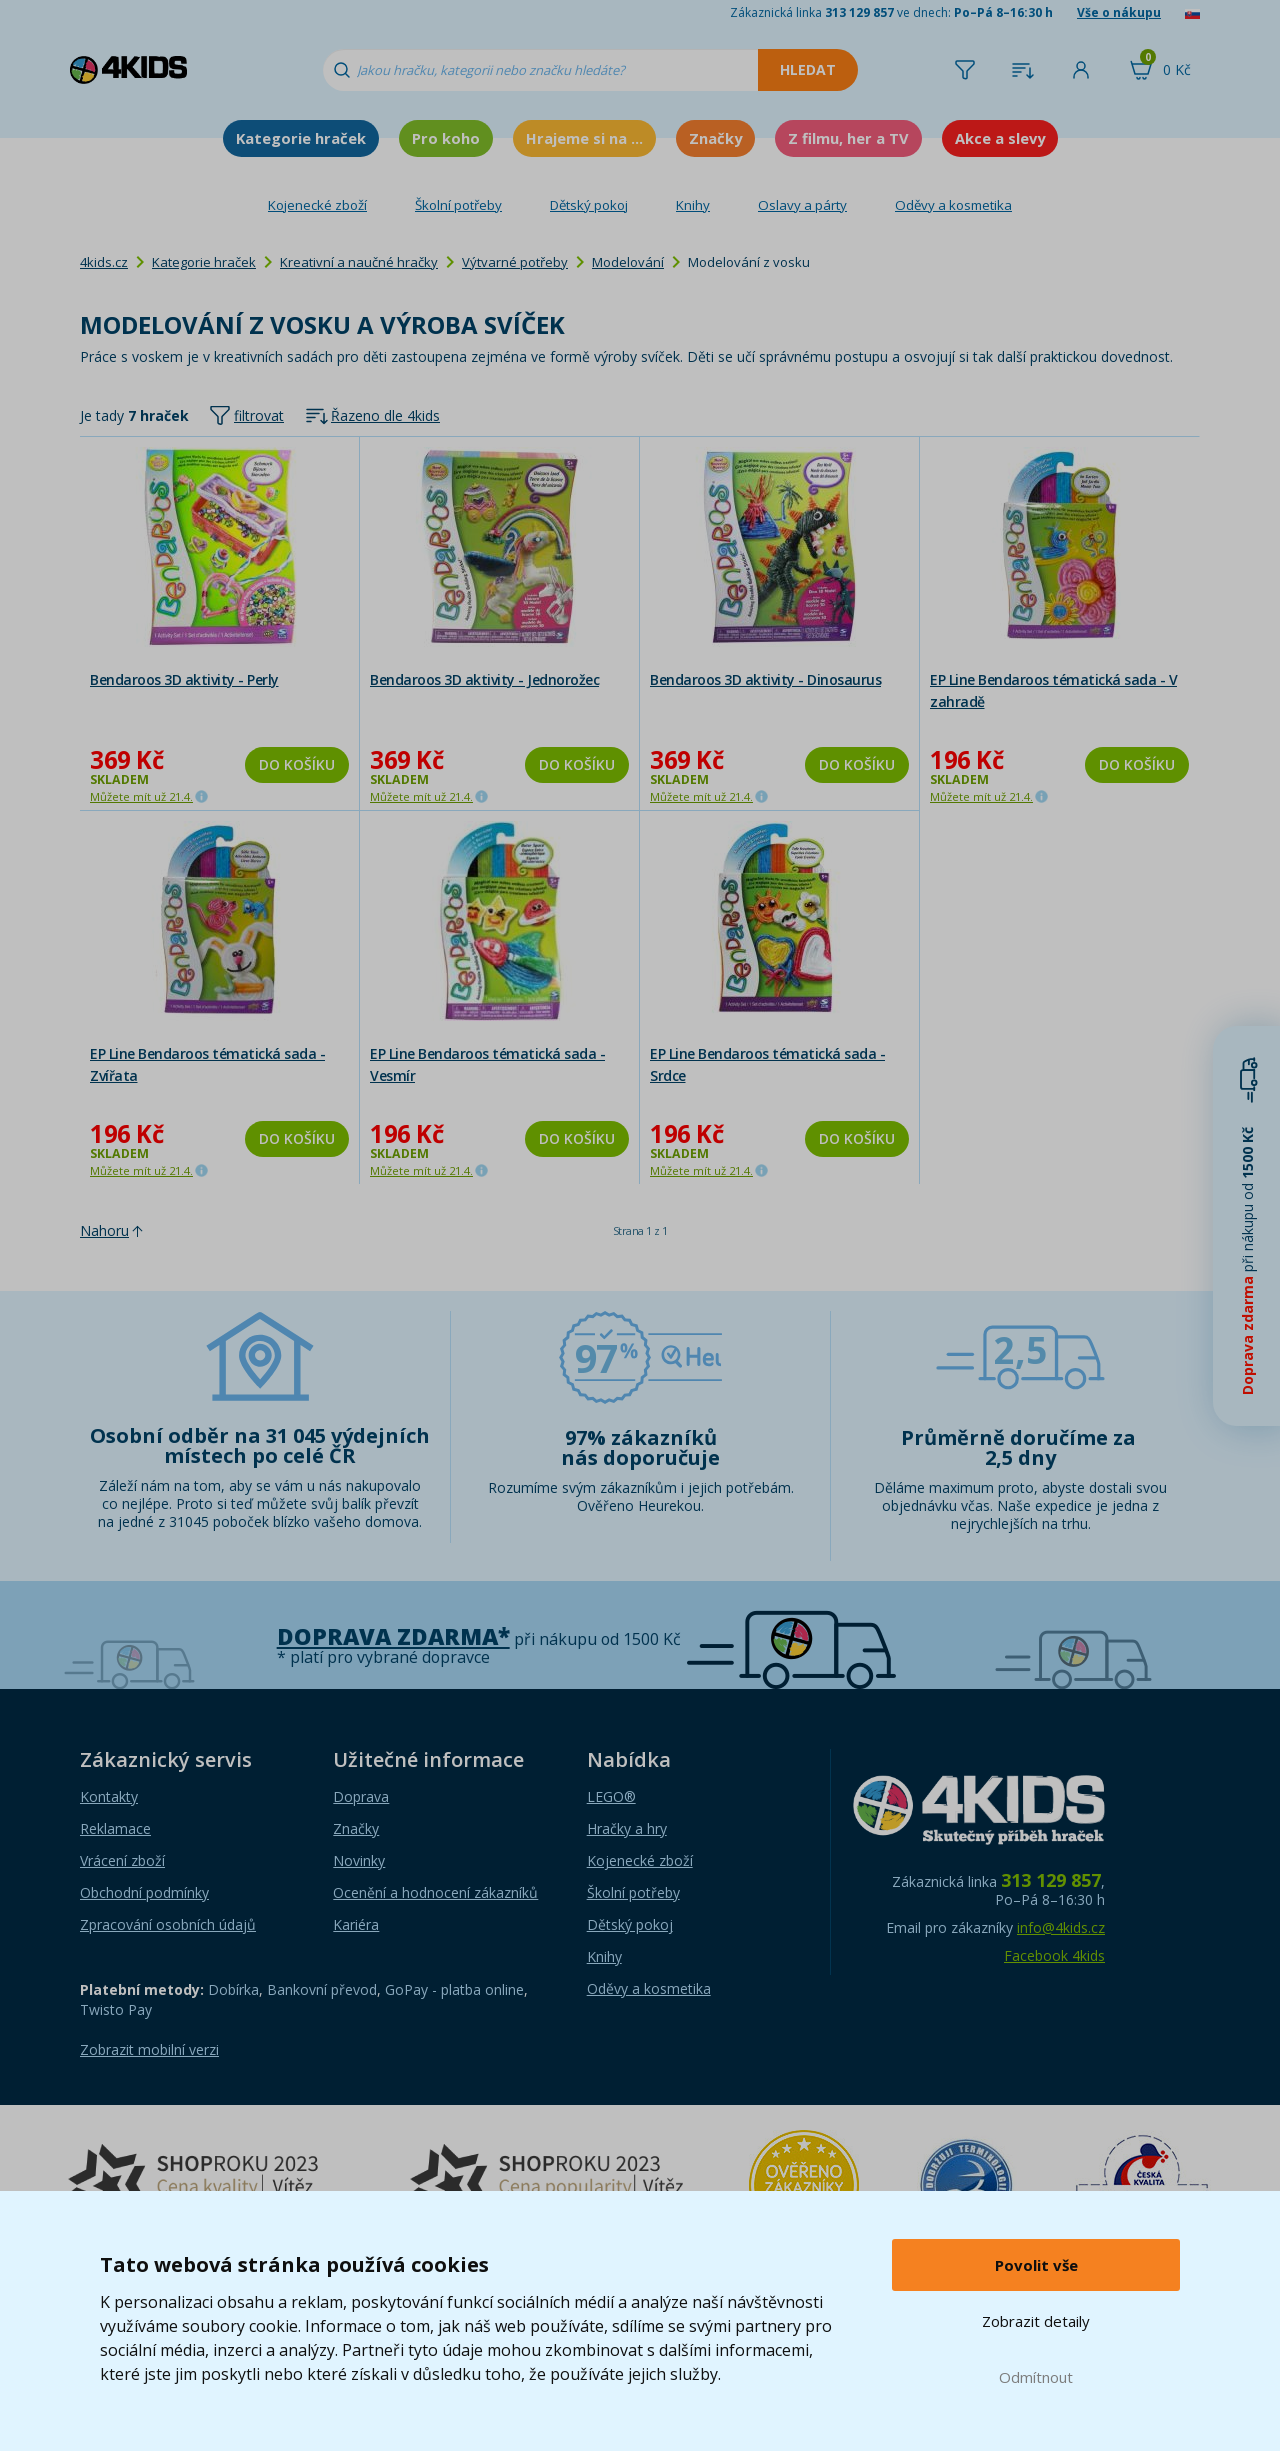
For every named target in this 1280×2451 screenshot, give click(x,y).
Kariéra (356, 1924)
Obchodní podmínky (144, 1892)
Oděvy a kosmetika (953, 205)
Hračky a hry (627, 1828)
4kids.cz (104, 262)
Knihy (693, 205)
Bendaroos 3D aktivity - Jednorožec (484, 679)
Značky (715, 138)
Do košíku (297, 764)
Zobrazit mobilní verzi (149, 2049)
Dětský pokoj (589, 205)
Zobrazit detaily (1036, 2321)
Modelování (628, 262)
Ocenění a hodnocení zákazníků (435, 1892)
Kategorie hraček (301, 138)
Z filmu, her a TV (848, 138)
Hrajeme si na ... (584, 138)
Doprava (361, 1796)
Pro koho (446, 138)
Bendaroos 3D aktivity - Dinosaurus (765, 679)
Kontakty (109, 1796)
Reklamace (115, 1828)
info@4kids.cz (1061, 1927)
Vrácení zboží (122, 1860)
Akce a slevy (1000, 138)
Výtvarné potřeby (515, 262)
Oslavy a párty (802, 205)
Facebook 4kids (1054, 1955)
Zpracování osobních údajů (168, 1924)
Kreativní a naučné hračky (359, 262)
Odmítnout (1036, 2377)
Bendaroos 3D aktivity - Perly (184, 679)
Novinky (359, 1860)
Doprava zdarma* (393, 1636)
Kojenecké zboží (317, 205)
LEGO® (611, 1796)
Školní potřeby (458, 205)
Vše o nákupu (1119, 12)
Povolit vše (1036, 2265)
